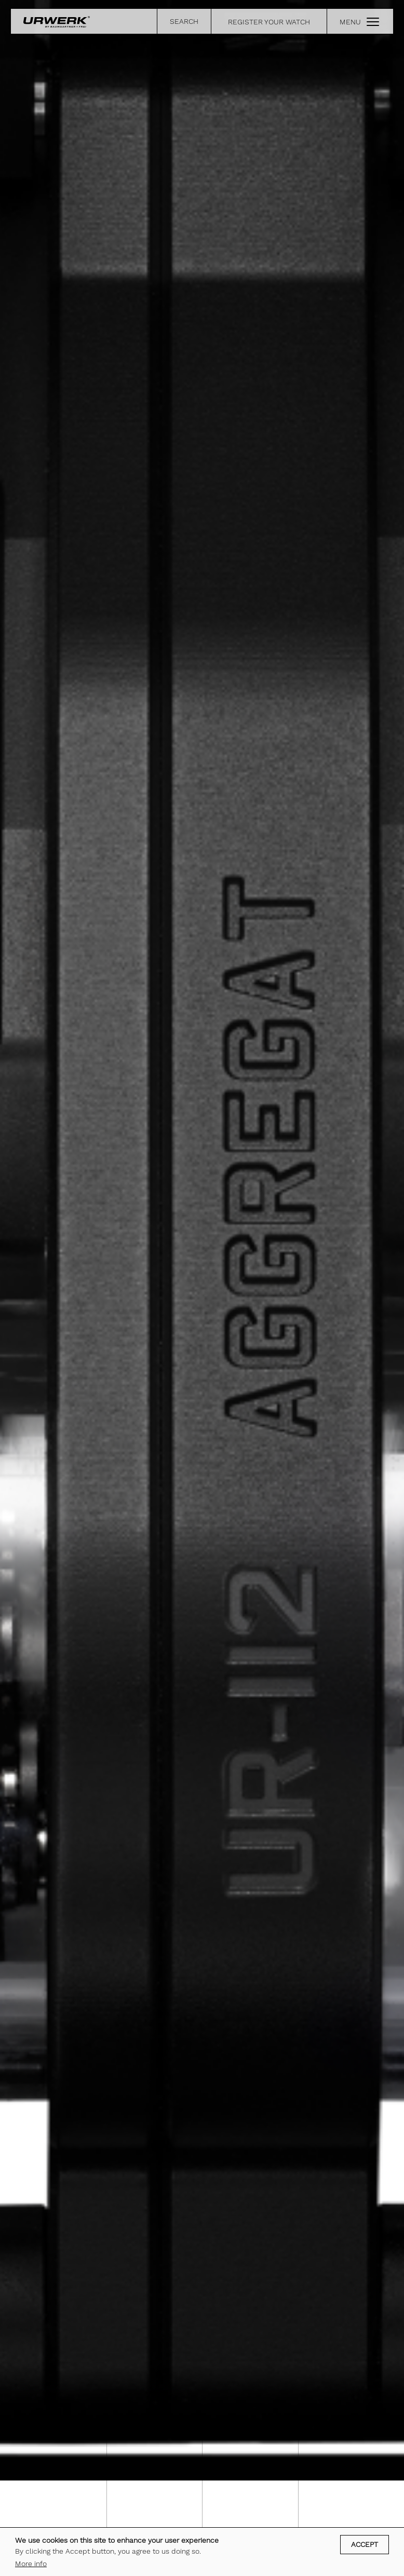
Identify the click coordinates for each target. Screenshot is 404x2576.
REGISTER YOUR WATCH (269, 22)
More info (31, 2563)
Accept (364, 2544)
